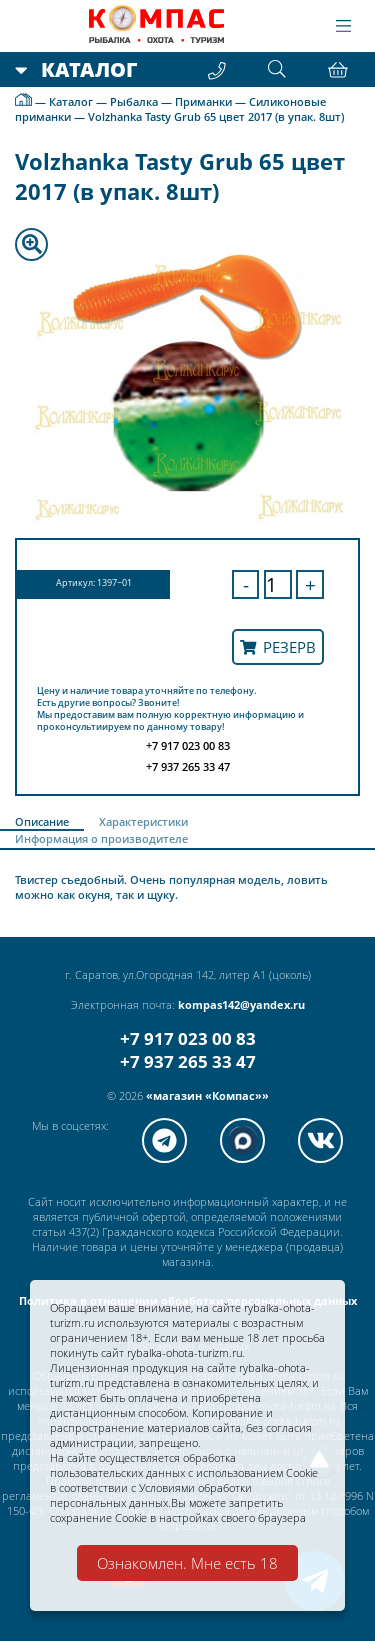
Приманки (203, 101)
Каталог (71, 101)
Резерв (278, 647)
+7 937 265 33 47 (188, 1061)
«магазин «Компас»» (207, 1095)
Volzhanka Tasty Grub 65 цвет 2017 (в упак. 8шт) (216, 116)
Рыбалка (134, 101)
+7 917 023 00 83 (188, 1038)
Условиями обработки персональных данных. (151, 1495)
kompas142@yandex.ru (241, 1004)
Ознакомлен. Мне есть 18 (187, 1563)
